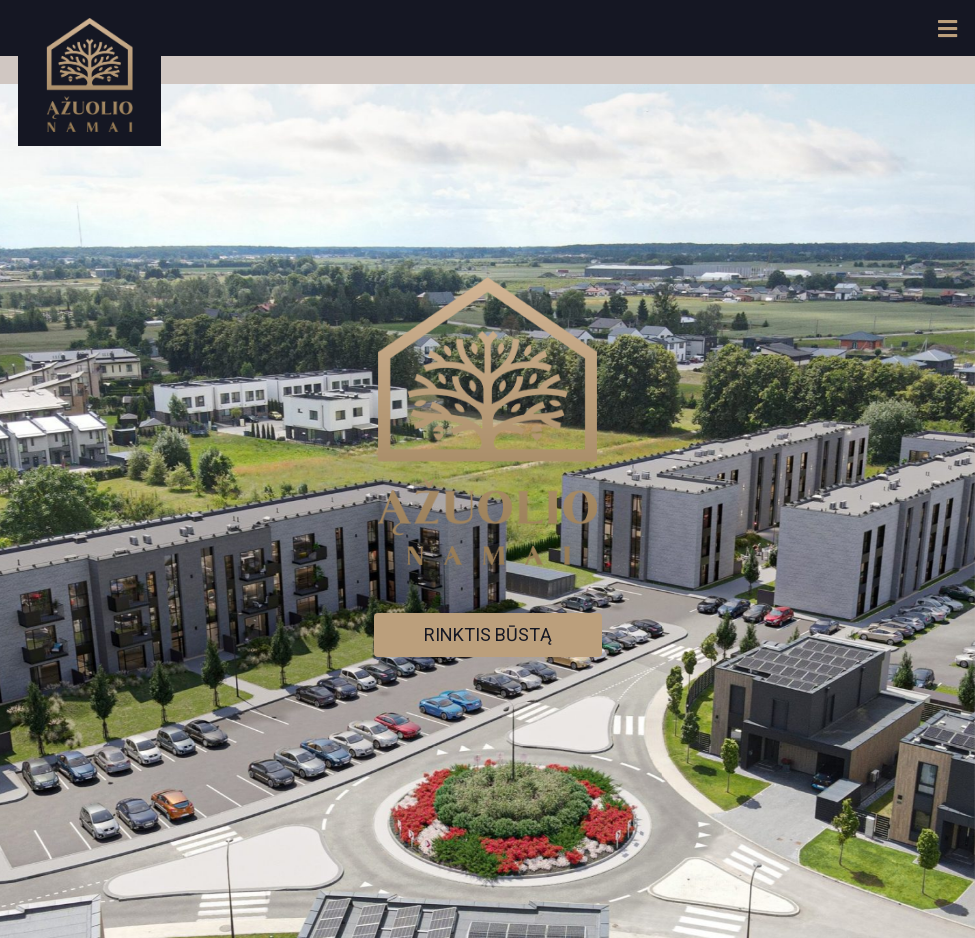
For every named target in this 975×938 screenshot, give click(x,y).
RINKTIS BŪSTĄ (488, 634)
